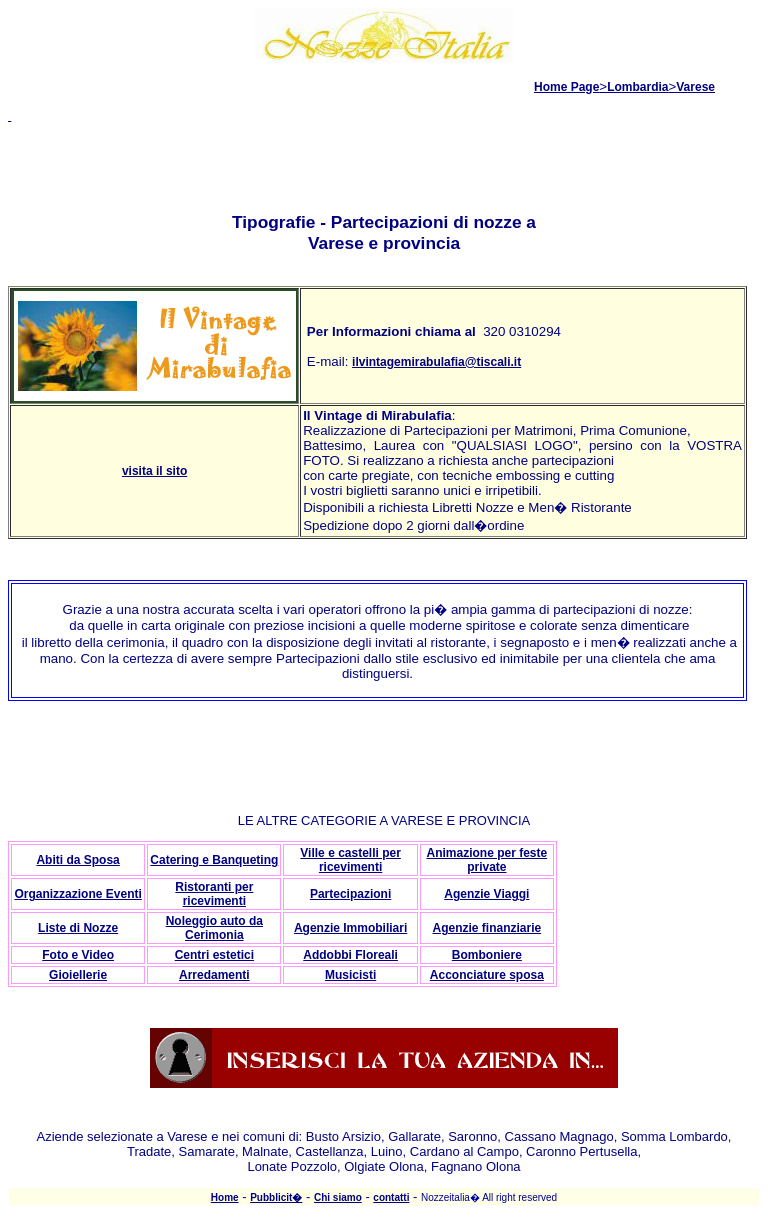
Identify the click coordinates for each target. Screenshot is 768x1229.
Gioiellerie (78, 975)
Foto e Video (78, 955)
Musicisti (350, 975)
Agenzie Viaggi (486, 894)
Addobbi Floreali (350, 955)
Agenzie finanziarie (486, 928)
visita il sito (154, 471)
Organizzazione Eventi (77, 894)
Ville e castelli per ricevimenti (350, 860)
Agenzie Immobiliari (350, 928)
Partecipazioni (350, 894)
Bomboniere (487, 955)
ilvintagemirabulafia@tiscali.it (436, 362)
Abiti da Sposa (77, 860)
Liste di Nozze (78, 928)
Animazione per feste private (486, 860)
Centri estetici (214, 955)
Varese (695, 87)
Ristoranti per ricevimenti (214, 894)
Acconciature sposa (487, 975)
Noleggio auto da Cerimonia (214, 928)
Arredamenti (214, 975)
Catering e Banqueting (214, 860)
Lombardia (637, 87)
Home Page (566, 87)
